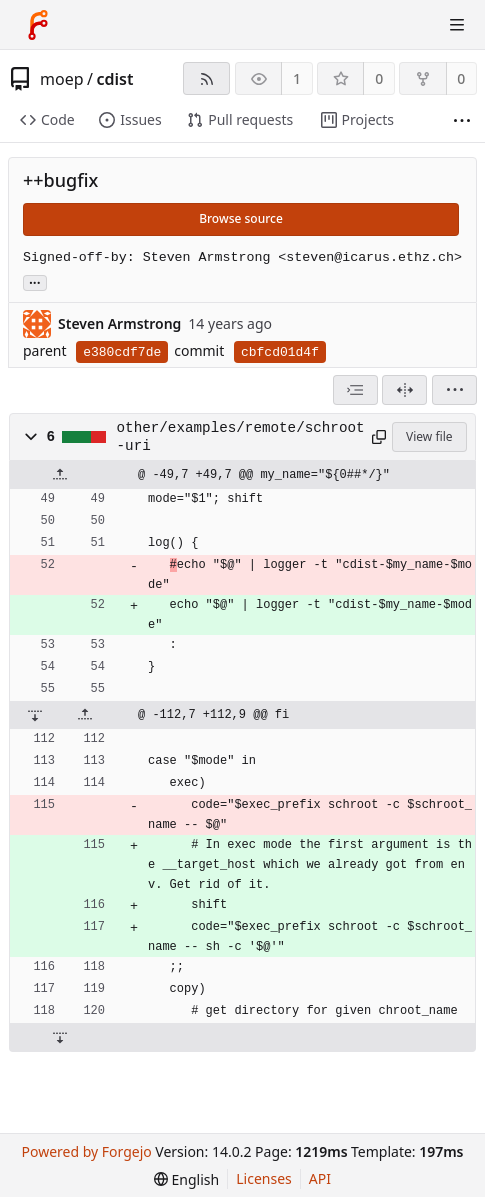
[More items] (462, 120)
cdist (114, 79)
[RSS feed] (206, 78)
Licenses (264, 1178)
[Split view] (404, 390)
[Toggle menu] (457, 25)
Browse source (241, 218)
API (320, 1178)
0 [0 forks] (461, 78)
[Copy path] (378, 437)
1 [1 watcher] (297, 78)
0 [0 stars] (379, 78)
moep (62, 79)
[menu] (454, 390)
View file (429, 436)
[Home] (38, 25)
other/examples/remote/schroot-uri (241, 437)
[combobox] (355, 390)
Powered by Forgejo (86, 1151)
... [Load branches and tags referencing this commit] (35, 281)
